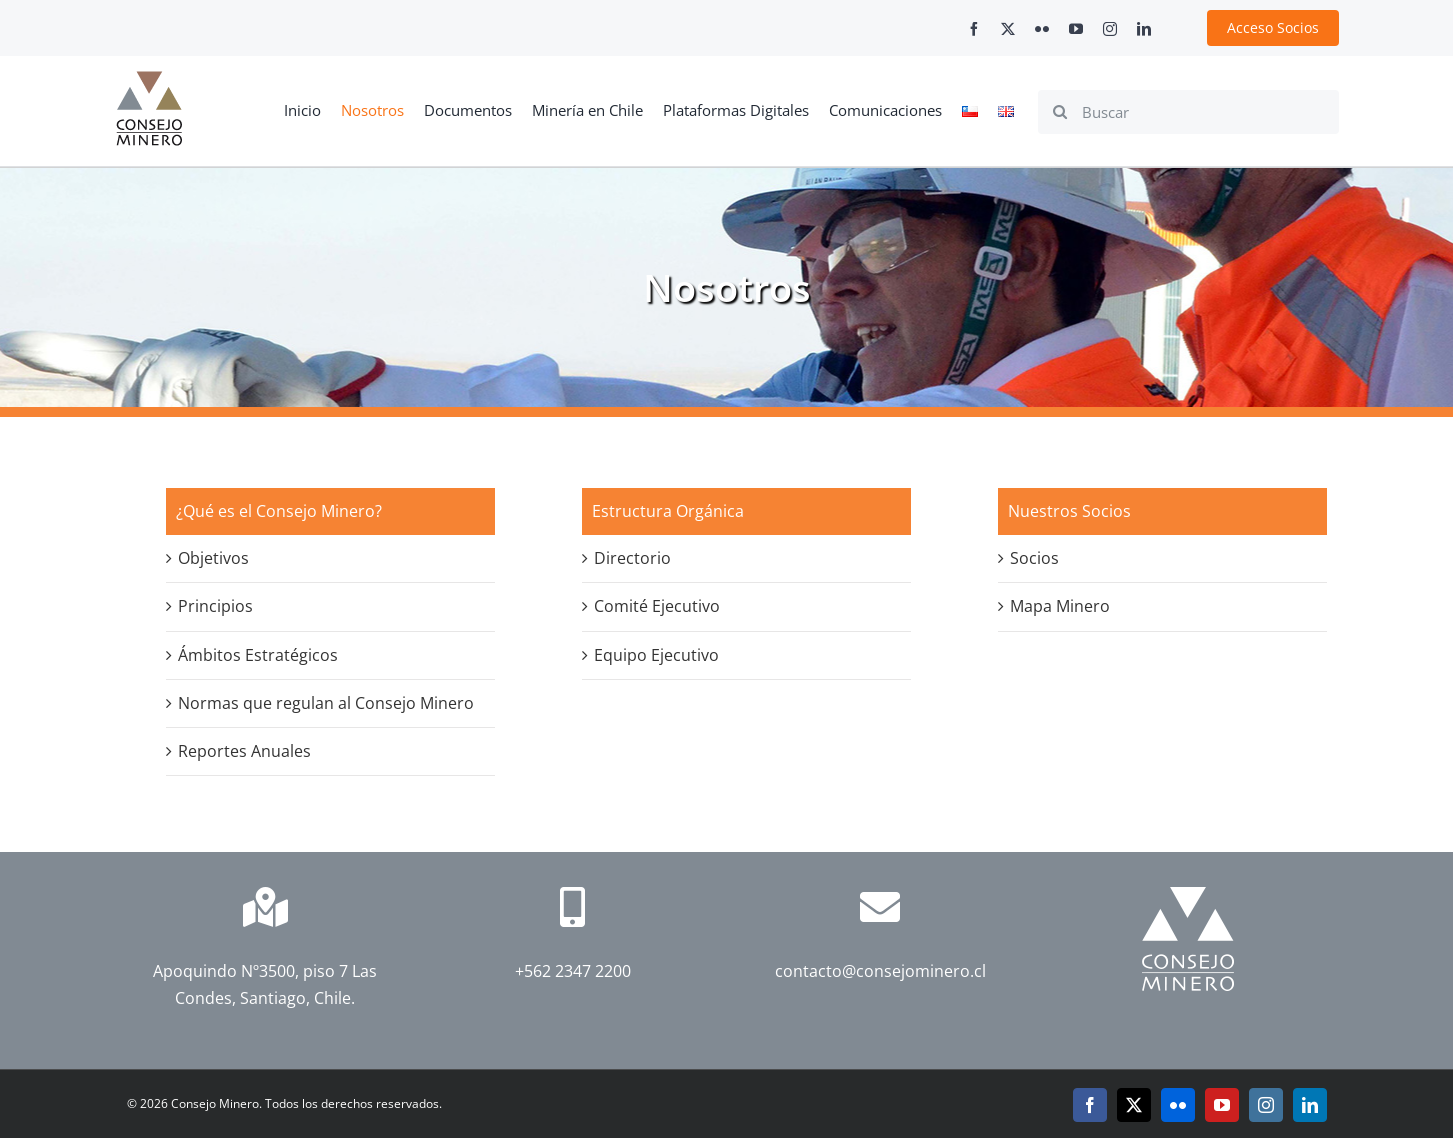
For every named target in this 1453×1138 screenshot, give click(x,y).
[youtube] (1076, 29)
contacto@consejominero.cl (880, 971)
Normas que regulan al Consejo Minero (326, 703)
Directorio (632, 558)
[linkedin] (1144, 29)
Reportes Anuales (244, 751)
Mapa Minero (1060, 606)
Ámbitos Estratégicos (258, 655)
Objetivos (213, 558)
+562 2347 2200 (573, 971)
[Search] (1060, 112)
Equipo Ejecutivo (656, 655)
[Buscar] (1188, 112)
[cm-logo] (149, 79)
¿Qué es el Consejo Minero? (279, 511)
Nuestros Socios (1069, 511)
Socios (1034, 558)
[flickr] (1042, 29)
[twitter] (1008, 29)
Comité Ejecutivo (657, 606)
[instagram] (1110, 29)
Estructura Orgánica (668, 511)
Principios (215, 606)
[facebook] (974, 29)
